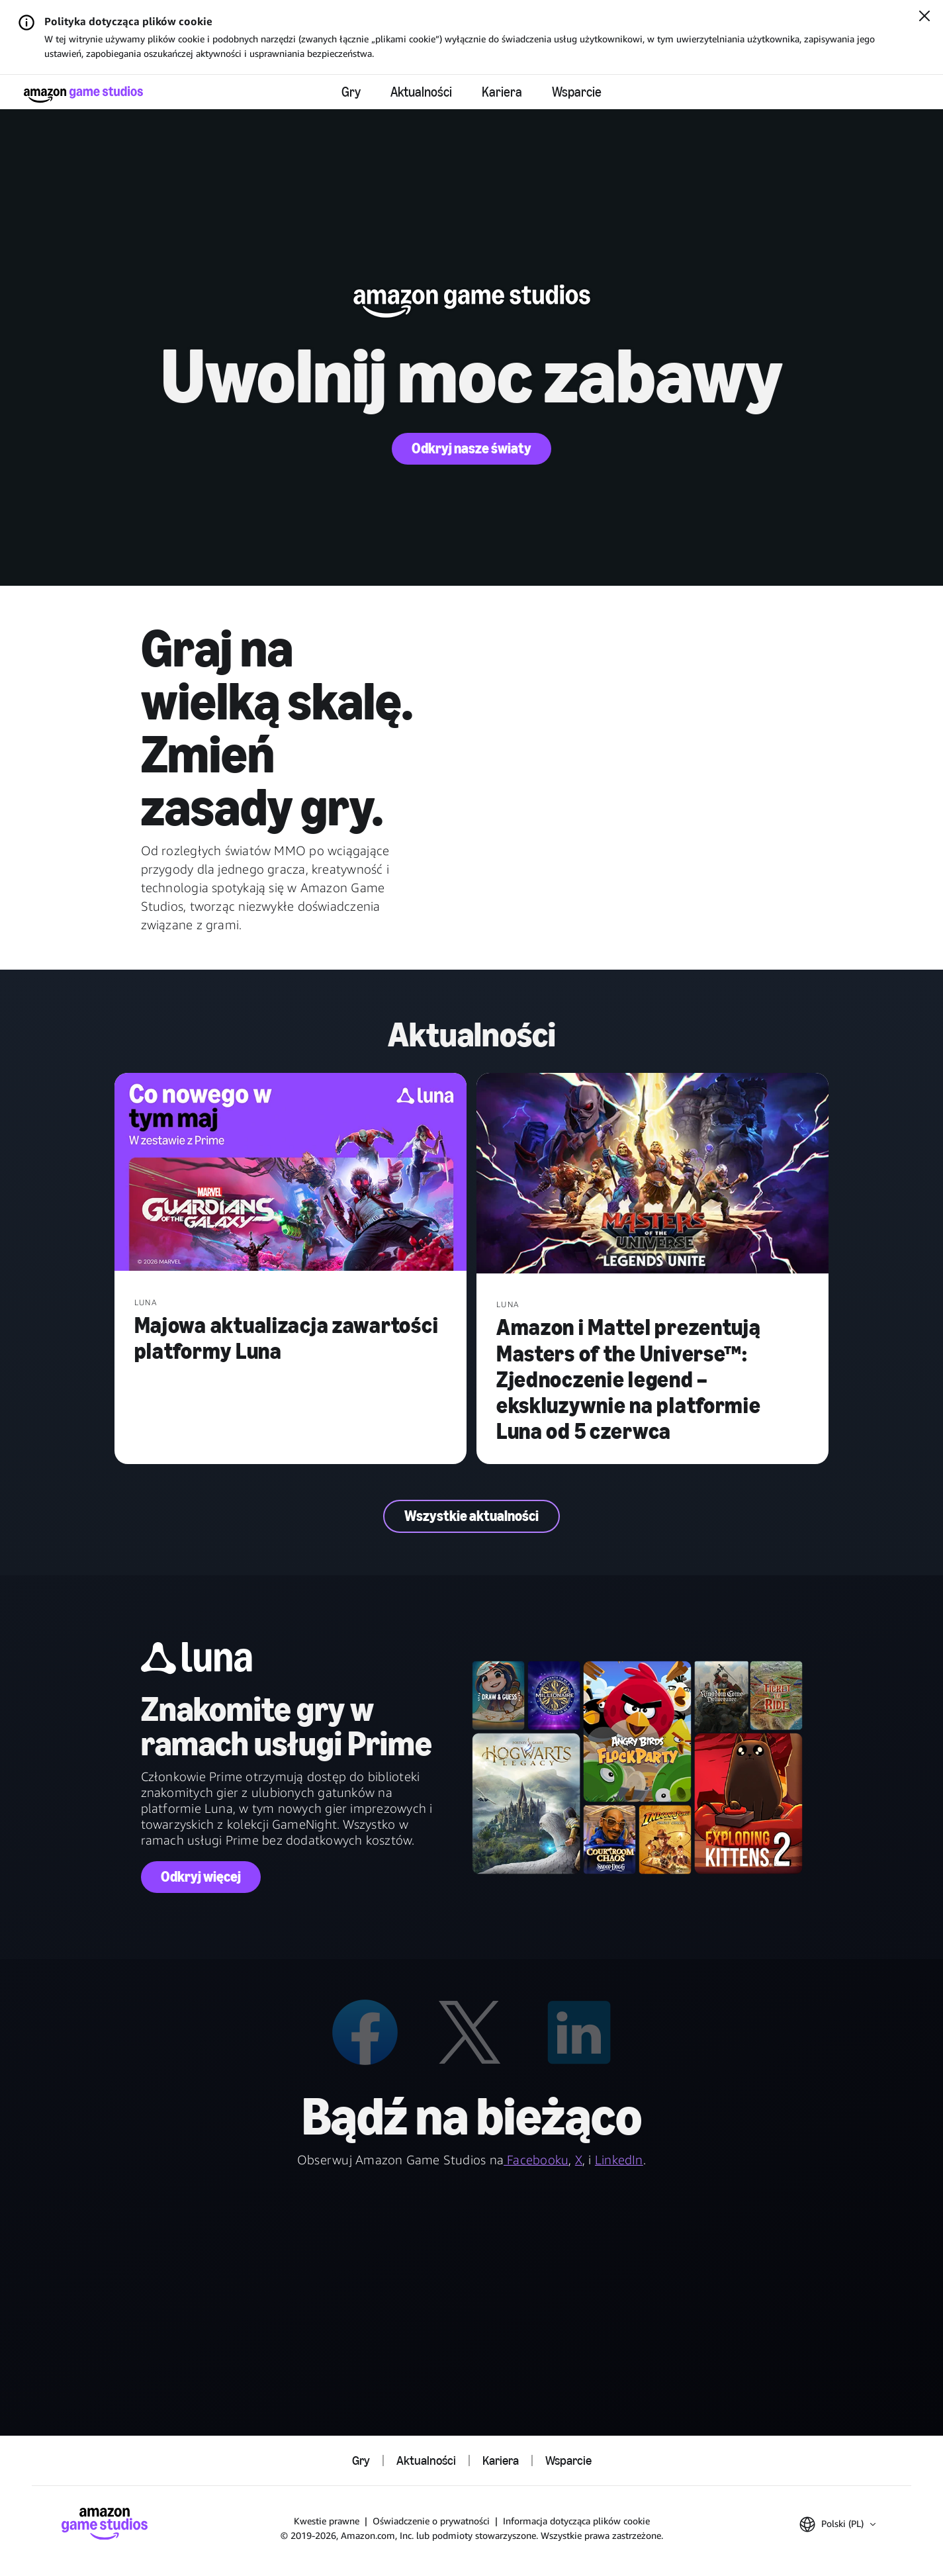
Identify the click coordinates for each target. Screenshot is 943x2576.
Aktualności (421, 92)
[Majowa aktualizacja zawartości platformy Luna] (290, 1173)
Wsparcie (577, 92)
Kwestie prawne (326, 2520)
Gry (351, 92)
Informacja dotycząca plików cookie (576, 2520)
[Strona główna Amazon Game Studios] (83, 94)
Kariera (502, 92)
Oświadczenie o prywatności (431, 2520)
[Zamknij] (924, 17)
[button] (837, 2524)
